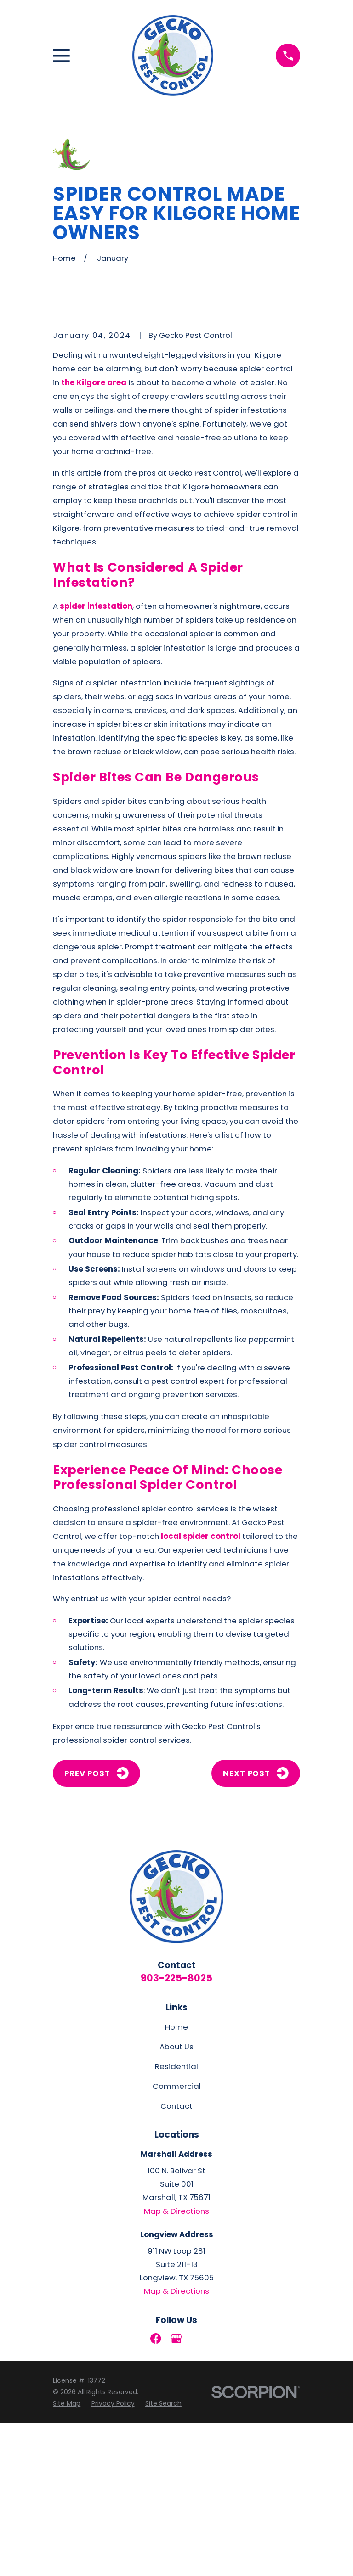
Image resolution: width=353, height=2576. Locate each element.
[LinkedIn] (197, 2491)
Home (176, 2180)
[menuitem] (66, 2556)
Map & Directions (176, 2363)
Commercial (177, 2239)
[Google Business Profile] (176, 2491)
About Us (176, 2200)
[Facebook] (155, 2491)
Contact (176, 2258)
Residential (176, 2219)
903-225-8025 (176, 2131)
